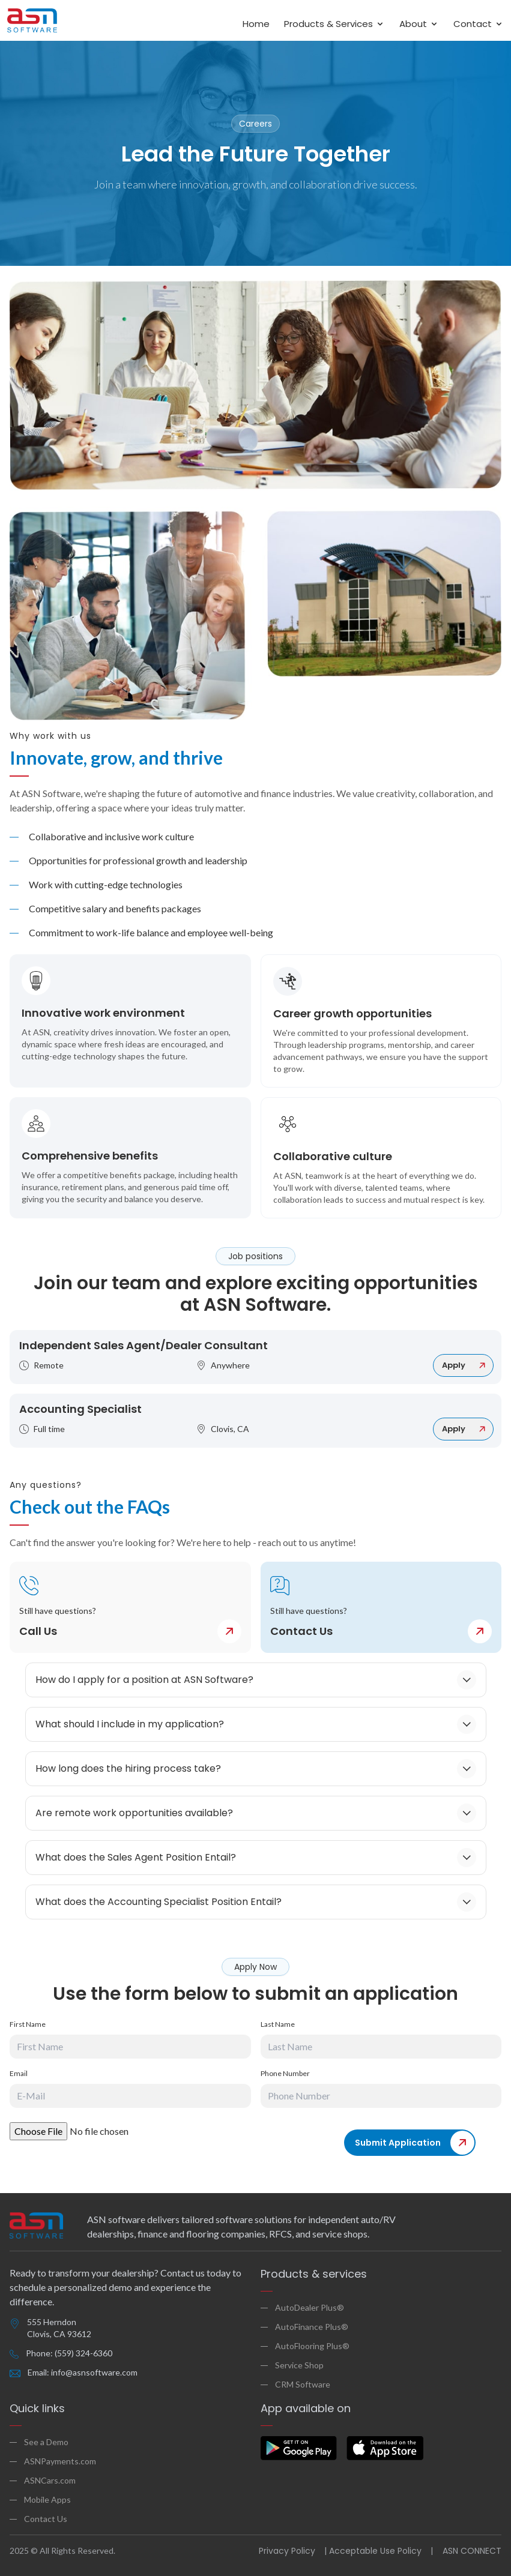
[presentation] (268, 2145)
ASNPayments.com (60, 2461)
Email (19, 2073)
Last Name (278, 2024)
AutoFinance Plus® (311, 2327)
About (419, 23)
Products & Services (334, 23)
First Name (28, 2024)
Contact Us (45, 2519)
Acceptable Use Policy (375, 2551)
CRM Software (302, 2384)
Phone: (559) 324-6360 (69, 2353)
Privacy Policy (287, 2551)
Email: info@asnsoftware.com (83, 2372)
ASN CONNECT (472, 2551)
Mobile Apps (47, 2499)
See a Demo (46, 2442)
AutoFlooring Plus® (312, 2346)
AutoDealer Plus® (309, 2307)
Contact (478, 23)
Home (256, 23)
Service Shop (299, 2365)
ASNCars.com (50, 2480)
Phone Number (285, 2073)
